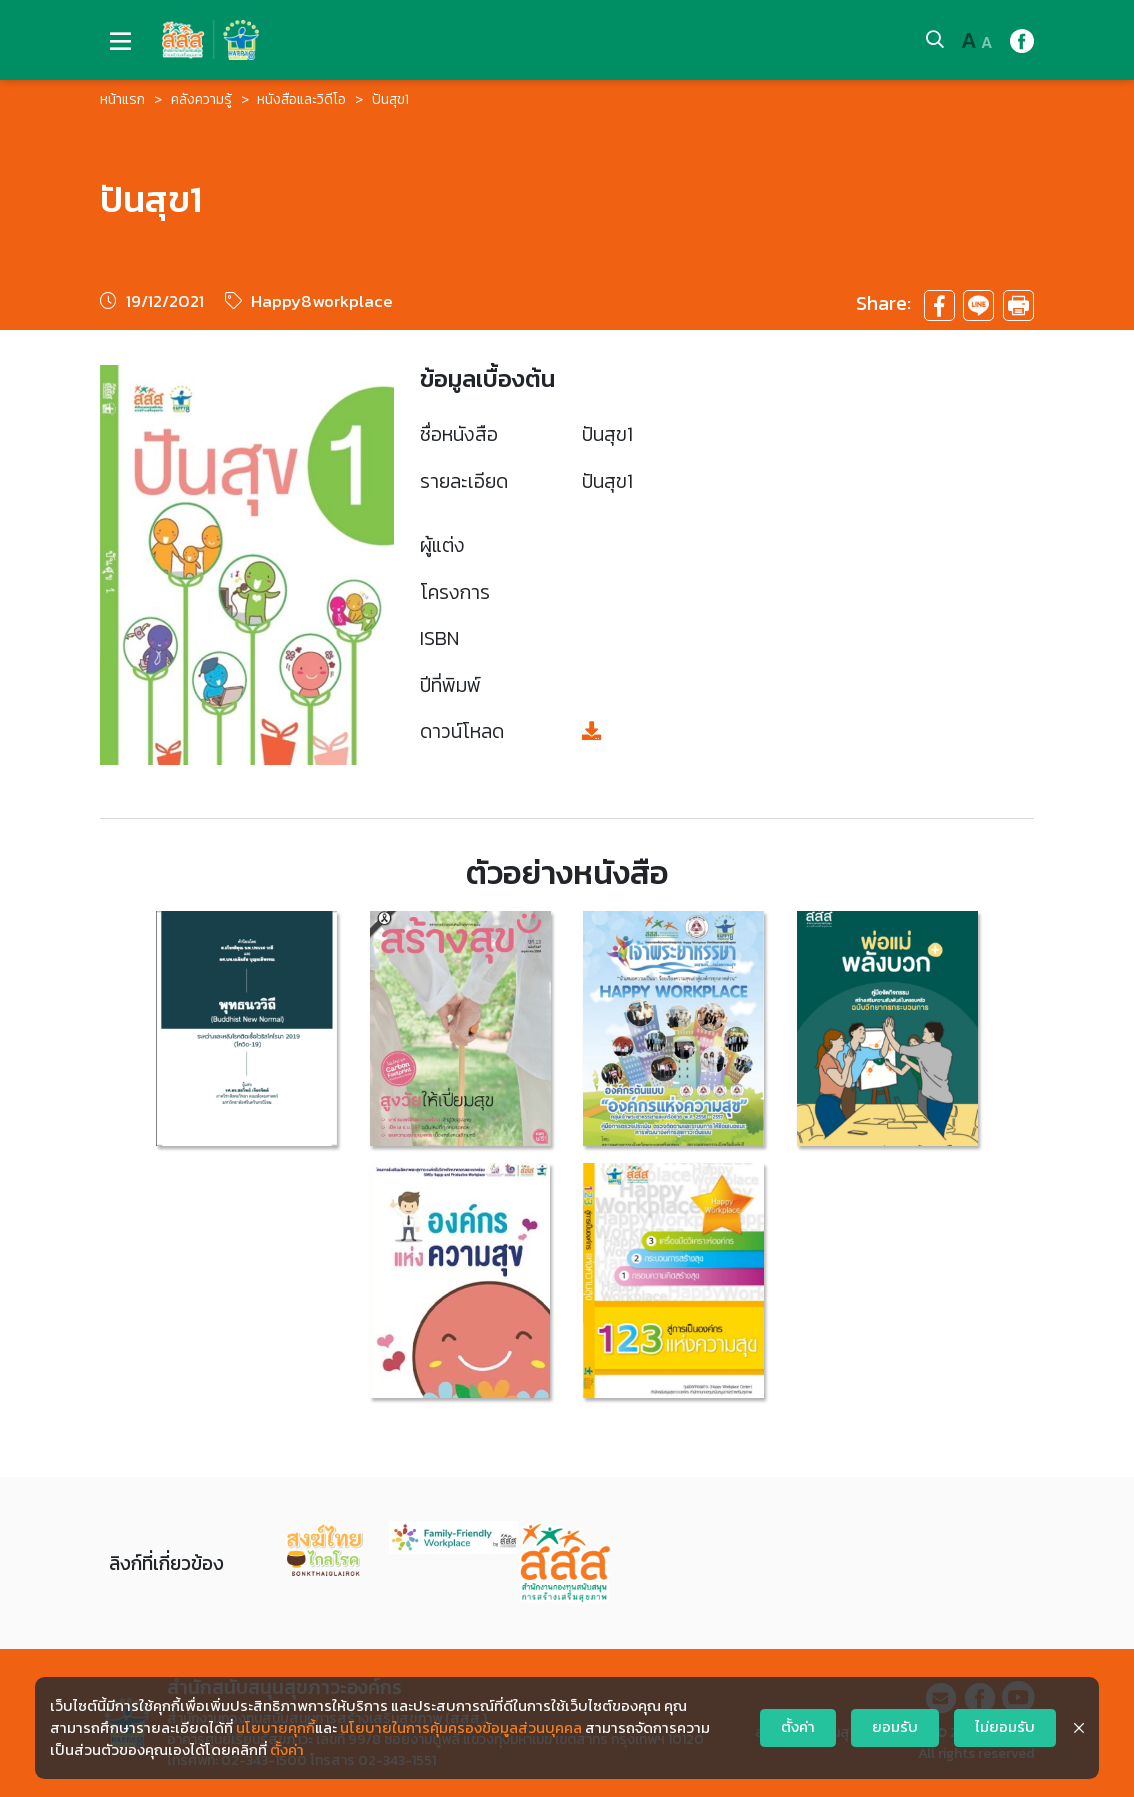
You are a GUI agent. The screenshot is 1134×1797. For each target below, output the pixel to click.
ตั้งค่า (287, 1750)
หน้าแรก (122, 99)
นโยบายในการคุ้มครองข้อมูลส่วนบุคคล (461, 1728)
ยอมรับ (895, 1727)
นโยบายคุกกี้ (275, 1728)
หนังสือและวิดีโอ (301, 99)
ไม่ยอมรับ (1005, 1727)
